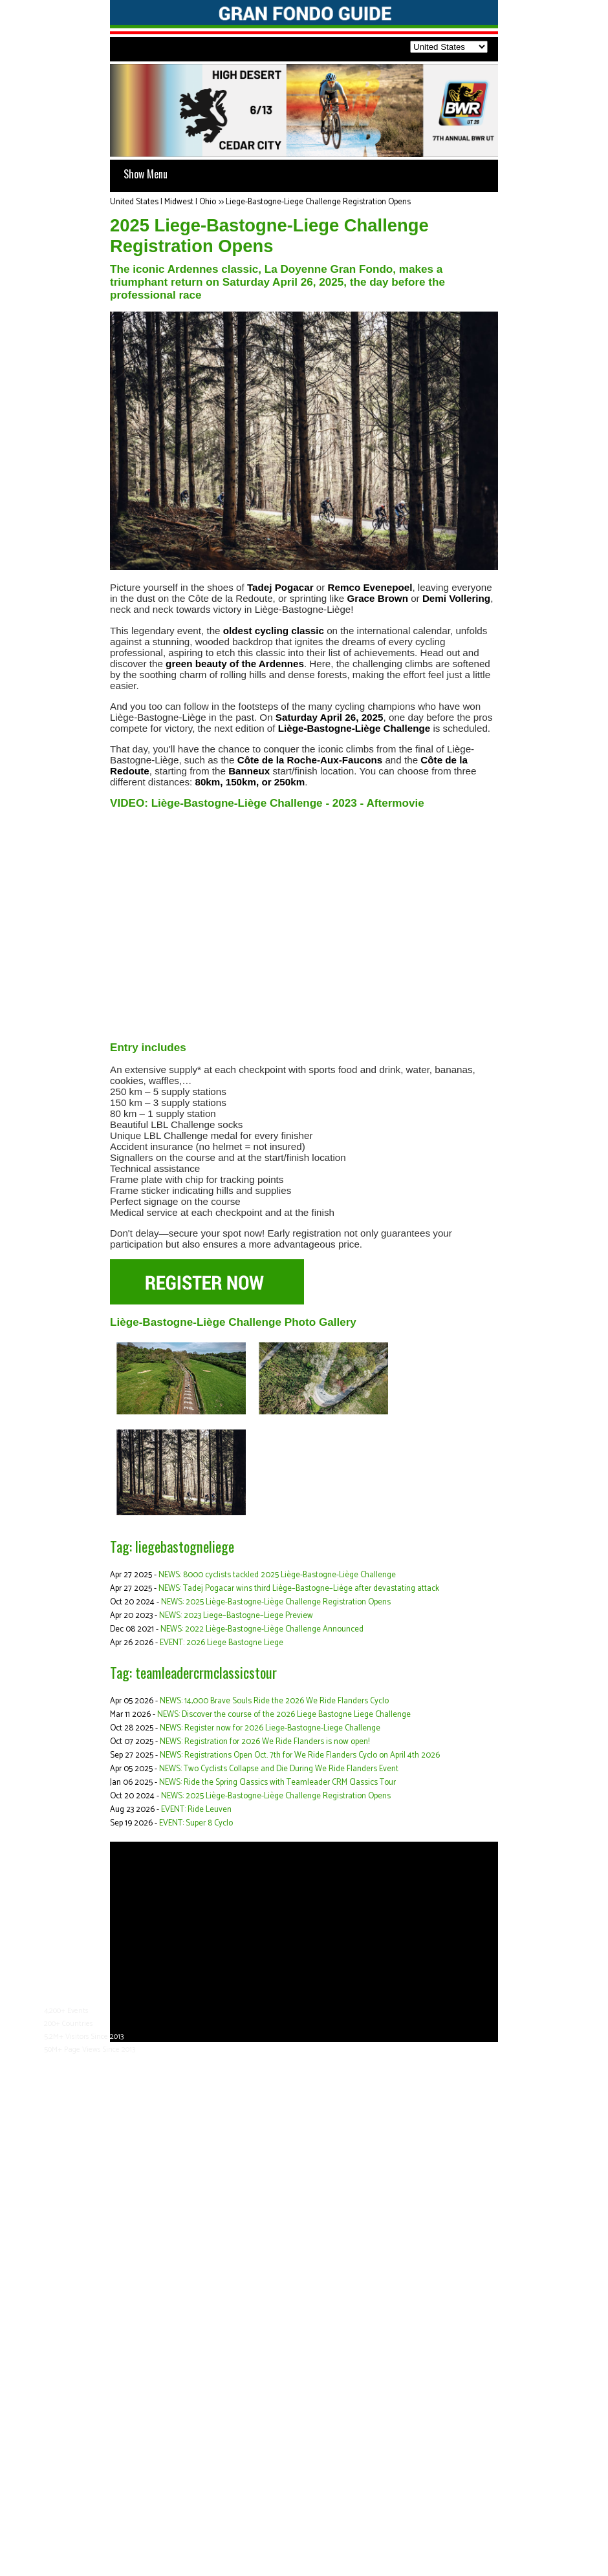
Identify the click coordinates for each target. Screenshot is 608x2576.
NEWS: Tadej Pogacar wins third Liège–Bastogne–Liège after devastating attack (298, 1588)
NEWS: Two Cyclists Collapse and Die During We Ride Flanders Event (278, 1769)
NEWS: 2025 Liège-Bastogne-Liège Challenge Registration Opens (276, 1602)
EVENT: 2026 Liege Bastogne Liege (221, 1643)
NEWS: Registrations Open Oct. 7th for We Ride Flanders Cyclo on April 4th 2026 (300, 1755)
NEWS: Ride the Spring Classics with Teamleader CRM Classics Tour (277, 1782)
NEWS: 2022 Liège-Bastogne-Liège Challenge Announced (262, 1629)
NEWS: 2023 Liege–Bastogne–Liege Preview (236, 1616)
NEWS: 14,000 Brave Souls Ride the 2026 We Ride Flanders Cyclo (274, 1701)
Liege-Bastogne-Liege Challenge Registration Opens (318, 202)
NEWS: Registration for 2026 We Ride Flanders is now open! (264, 1742)
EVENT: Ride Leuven (196, 1809)
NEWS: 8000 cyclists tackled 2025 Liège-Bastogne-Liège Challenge (277, 1575)
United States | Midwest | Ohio (163, 202)
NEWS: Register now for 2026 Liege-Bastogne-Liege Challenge (270, 1728)
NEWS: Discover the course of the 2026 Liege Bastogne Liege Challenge (284, 1714)
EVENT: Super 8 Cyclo (196, 1823)
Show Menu (146, 174)
